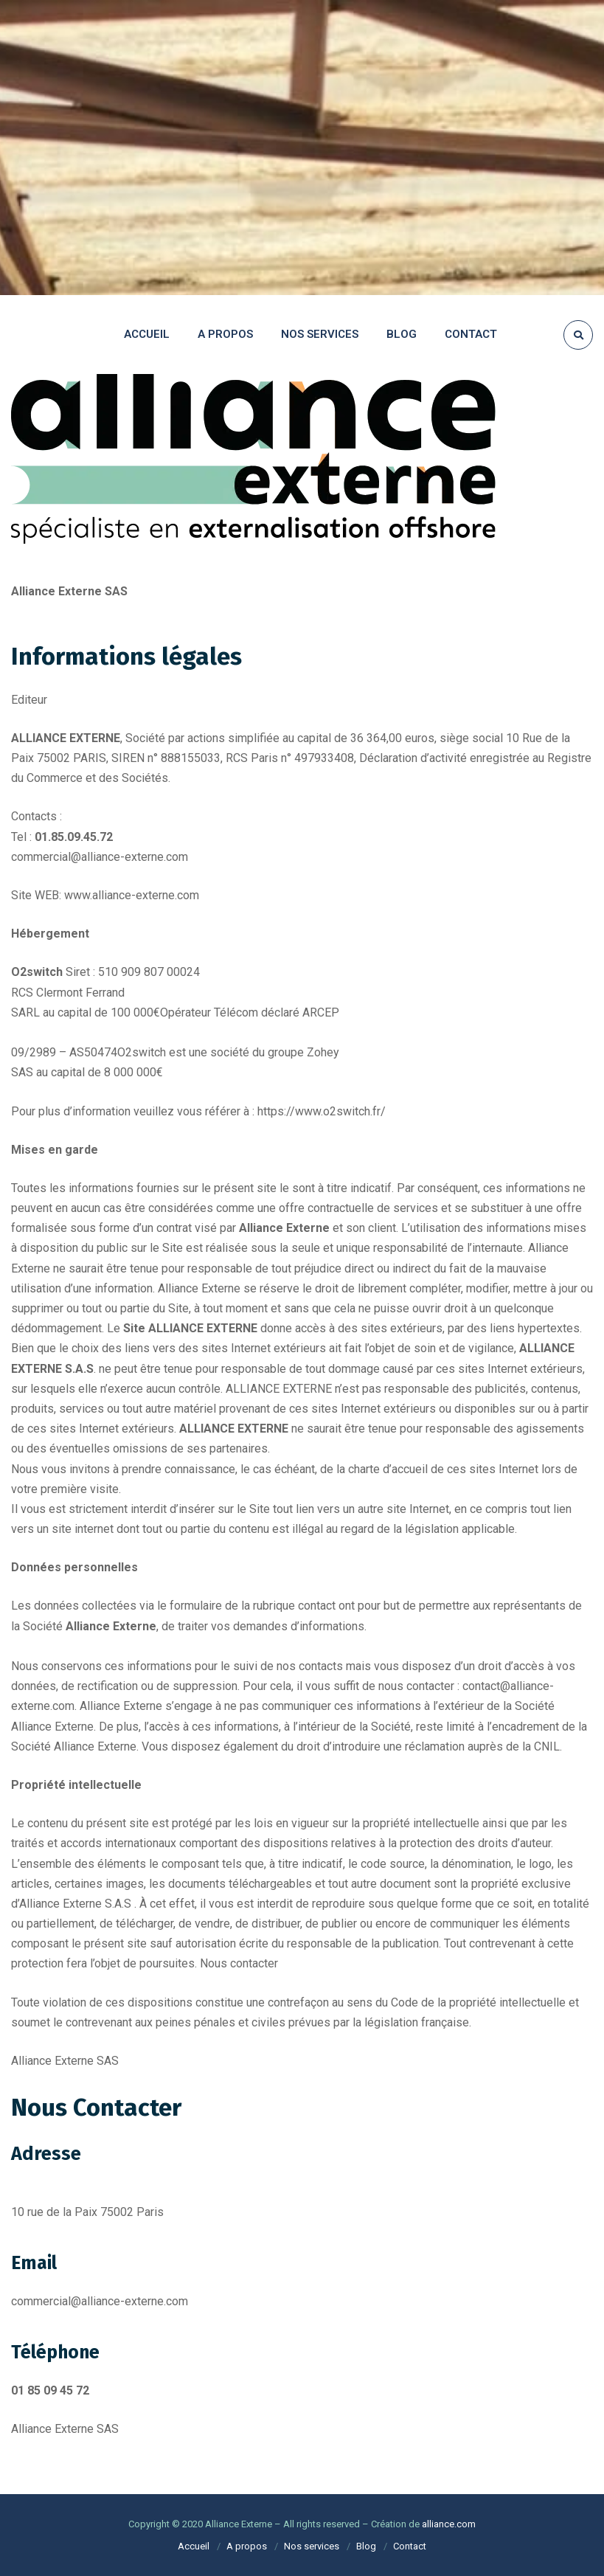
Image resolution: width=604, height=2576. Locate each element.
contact (247, 1963)
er (273, 1963)
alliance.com (449, 2524)
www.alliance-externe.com (131, 895)
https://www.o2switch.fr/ (321, 1111)
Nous (213, 1963)
